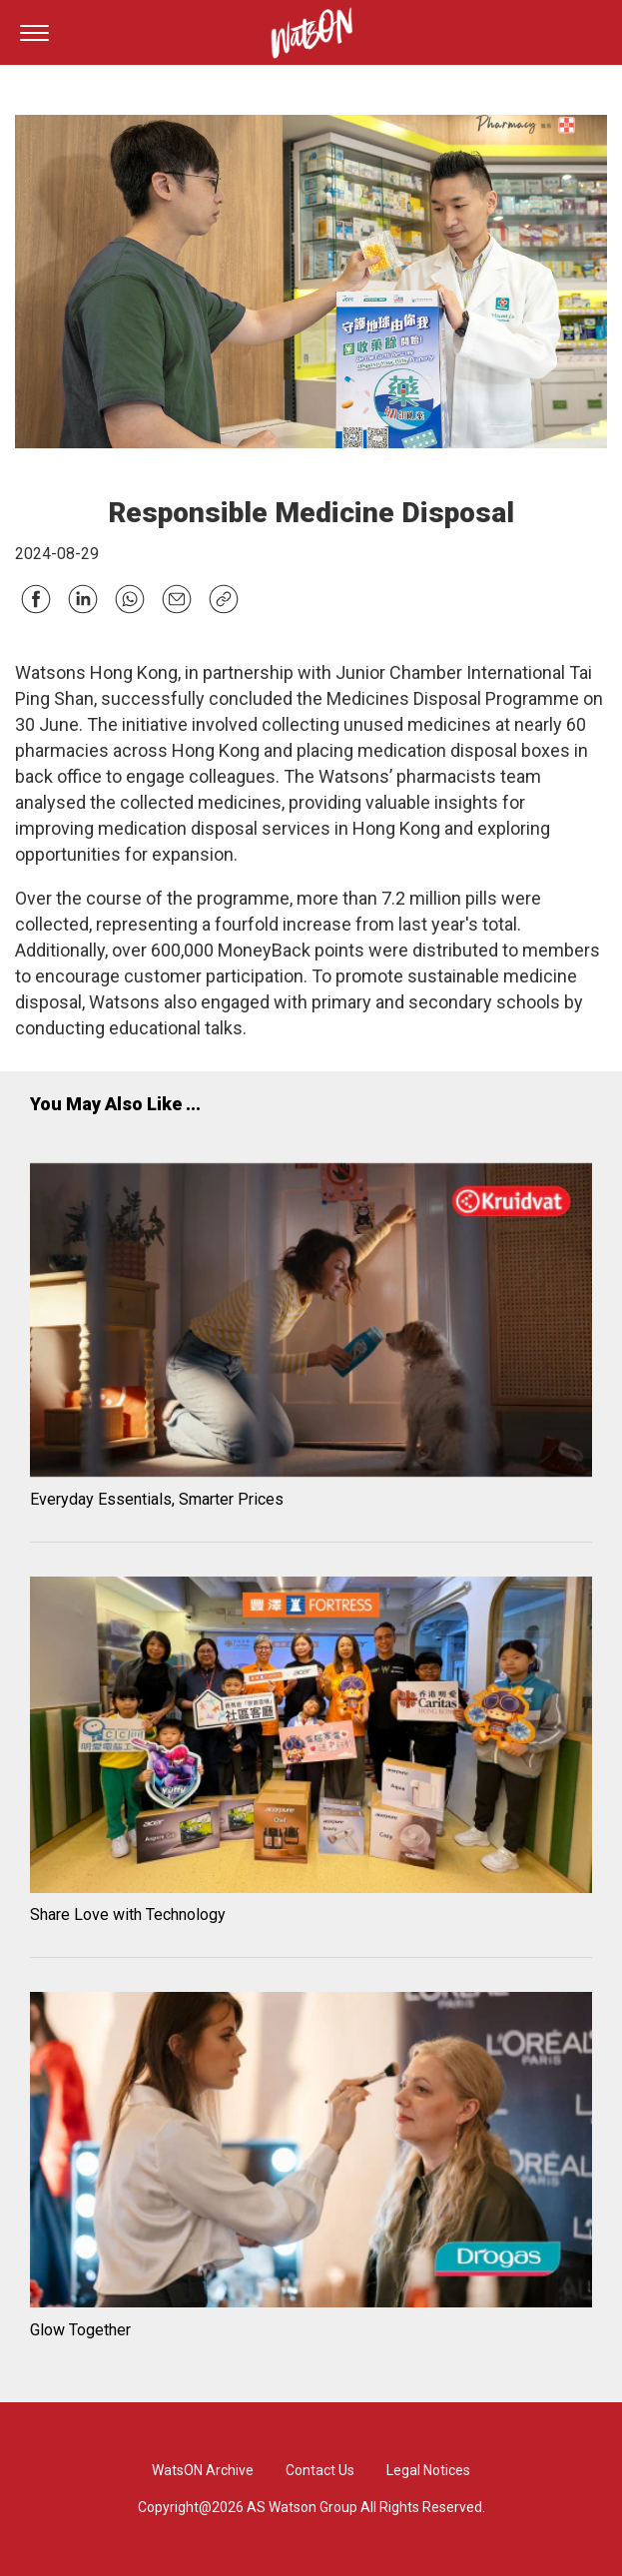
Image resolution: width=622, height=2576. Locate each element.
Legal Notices (428, 2470)
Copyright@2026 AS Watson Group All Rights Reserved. (311, 2507)
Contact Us (320, 2470)
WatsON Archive (203, 2470)
